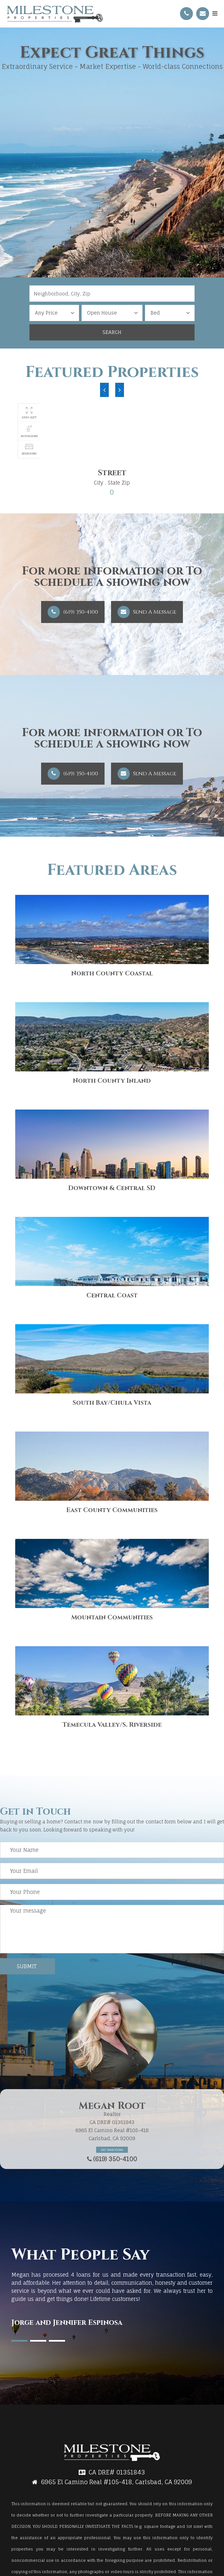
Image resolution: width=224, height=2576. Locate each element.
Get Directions (112, 2150)
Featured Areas (112, 870)
